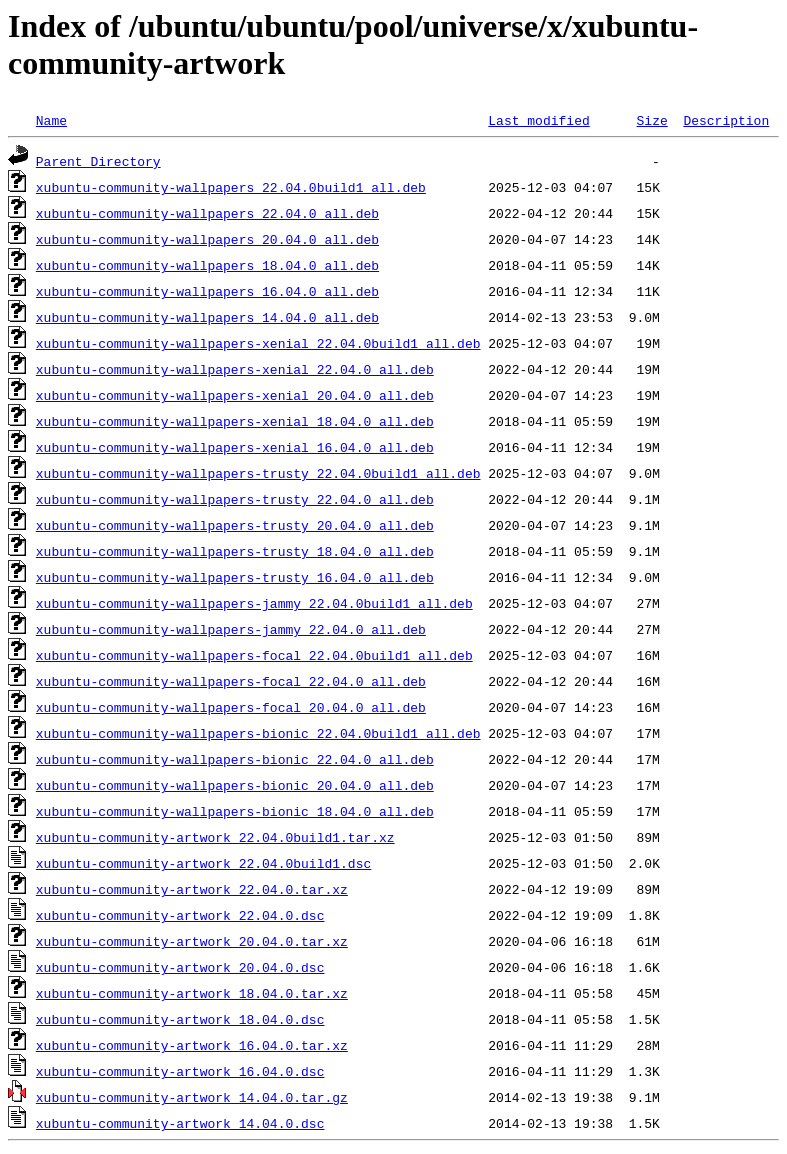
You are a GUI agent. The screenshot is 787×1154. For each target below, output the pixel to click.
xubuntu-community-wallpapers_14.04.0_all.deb (207, 317)
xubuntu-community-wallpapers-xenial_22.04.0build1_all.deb (258, 343)
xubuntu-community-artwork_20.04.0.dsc (180, 967)
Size (651, 120)
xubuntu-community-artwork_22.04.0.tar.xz (192, 889)
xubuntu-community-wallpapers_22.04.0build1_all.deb (231, 187)
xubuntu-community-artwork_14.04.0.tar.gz (192, 1097)
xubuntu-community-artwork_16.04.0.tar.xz (192, 1045)
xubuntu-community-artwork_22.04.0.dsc (180, 915)
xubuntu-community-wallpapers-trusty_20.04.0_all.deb (235, 525)
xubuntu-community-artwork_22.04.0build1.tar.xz (215, 837)
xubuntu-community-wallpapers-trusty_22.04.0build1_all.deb (258, 473)
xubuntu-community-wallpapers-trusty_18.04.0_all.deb (235, 551)
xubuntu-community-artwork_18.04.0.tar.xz (192, 993)
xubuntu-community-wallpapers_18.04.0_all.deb (207, 265)
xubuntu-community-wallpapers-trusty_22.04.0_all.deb (235, 499)
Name (51, 120)
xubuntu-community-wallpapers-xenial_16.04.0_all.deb (235, 447)
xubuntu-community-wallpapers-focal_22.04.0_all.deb (231, 681)
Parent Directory (98, 161)
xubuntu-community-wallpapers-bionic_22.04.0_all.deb (235, 759)
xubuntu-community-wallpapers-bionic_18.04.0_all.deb (235, 811)
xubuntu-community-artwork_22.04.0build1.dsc (203, 863)
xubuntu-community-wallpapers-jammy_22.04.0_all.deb (231, 629)
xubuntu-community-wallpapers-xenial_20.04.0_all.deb (235, 395)
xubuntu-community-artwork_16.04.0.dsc (180, 1071)
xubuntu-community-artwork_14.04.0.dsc (180, 1123)
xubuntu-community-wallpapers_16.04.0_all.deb (207, 291)
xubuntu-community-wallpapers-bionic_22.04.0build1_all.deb (258, 733)
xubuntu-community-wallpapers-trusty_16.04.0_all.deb (235, 577)
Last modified (538, 120)
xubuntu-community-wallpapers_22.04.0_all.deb (207, 213)
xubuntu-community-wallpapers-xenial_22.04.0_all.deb (235, 369)
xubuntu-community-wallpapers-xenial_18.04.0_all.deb (235, 421)
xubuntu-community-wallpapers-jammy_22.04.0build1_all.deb (254, 603)
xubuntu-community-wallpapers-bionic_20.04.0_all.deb (235, 785)
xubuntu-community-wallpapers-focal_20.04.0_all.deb (231, 707)
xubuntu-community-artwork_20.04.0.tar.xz (192, 941)
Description (726, 120)
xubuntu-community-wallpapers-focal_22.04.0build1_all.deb (254, 655)
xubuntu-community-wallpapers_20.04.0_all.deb (207, 239)
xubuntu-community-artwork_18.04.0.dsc (180, 1019)
